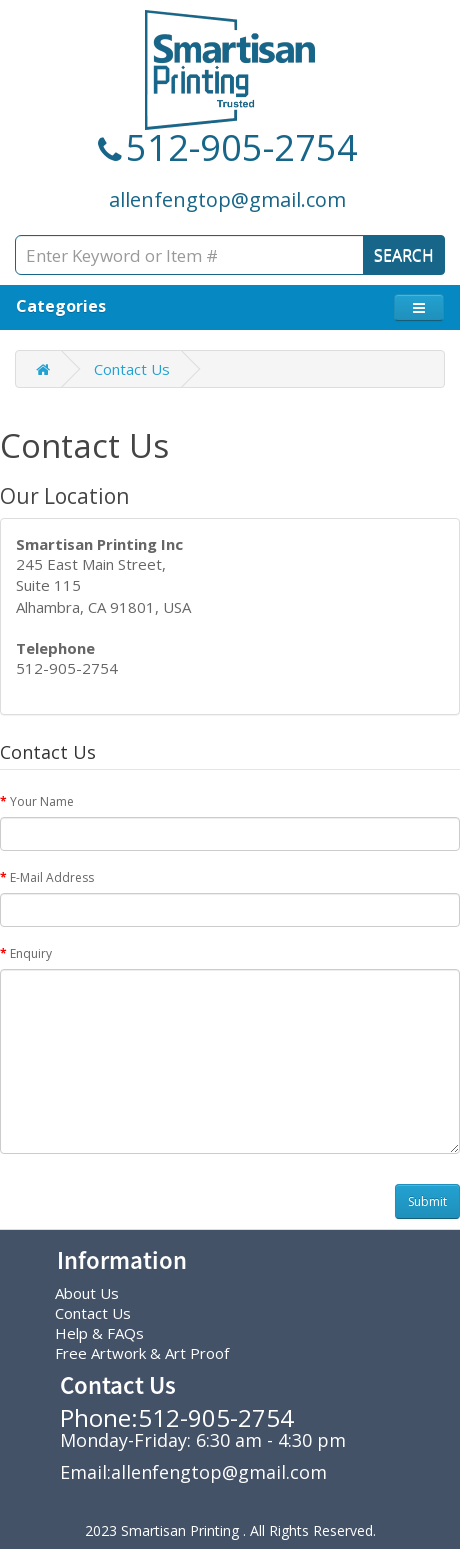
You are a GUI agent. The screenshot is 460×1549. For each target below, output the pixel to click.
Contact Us (132, 369)
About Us (87, 1293)
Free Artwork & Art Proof (142, 1353)
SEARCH (404, 255)
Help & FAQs (99, 1333)
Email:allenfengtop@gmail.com (193, 1472)
